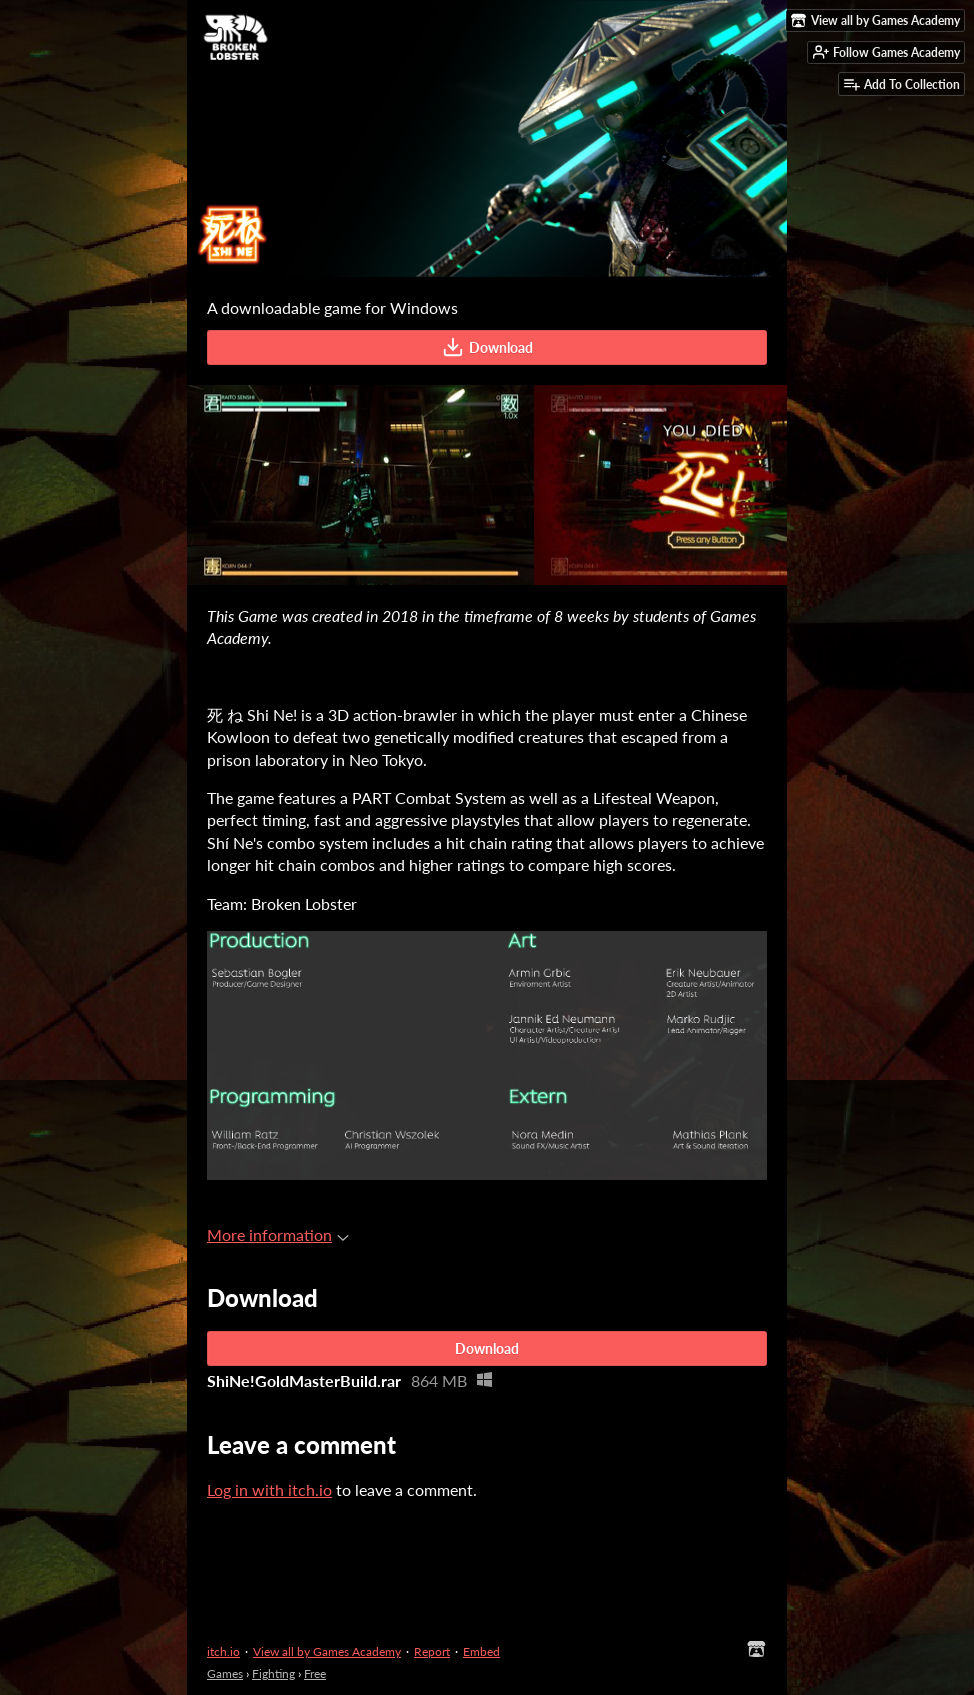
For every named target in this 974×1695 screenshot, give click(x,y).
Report (432, 1651)
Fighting (273, 1673)
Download (487, 347)
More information (278, 1234)
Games (225, 1673)
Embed (481, 1651)
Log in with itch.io (269, 1489)
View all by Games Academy (327, 1651)
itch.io (223, 1651)
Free (315, 1673)
